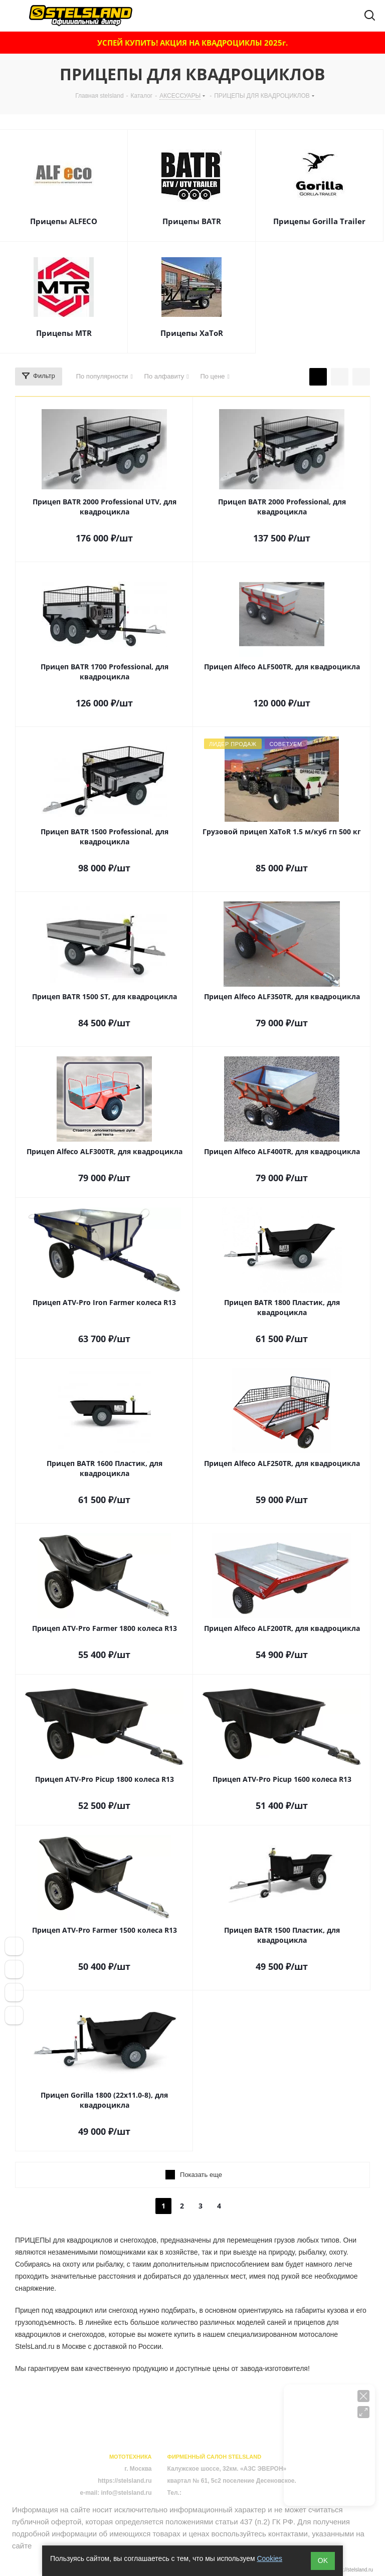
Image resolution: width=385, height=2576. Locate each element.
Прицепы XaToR (191, 333)
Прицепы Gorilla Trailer (319, 221)
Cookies (269, 2558)
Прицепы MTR (64, 333)
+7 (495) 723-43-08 (209, 2492)
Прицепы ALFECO (63, 221)
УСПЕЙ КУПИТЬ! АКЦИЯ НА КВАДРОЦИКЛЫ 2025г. (192, 43)
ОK (323, 2560)
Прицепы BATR (191, 221)
